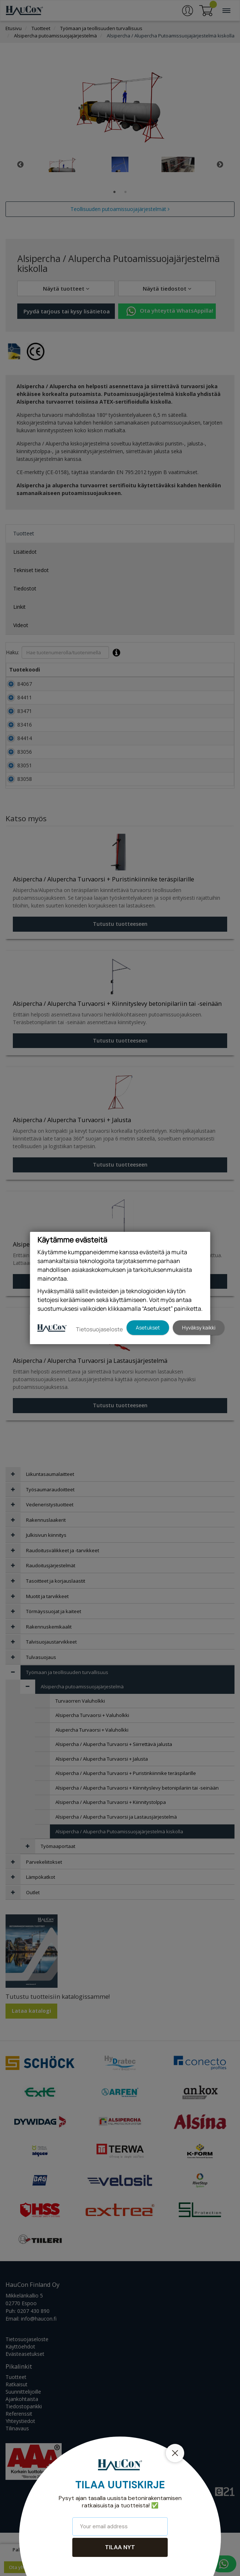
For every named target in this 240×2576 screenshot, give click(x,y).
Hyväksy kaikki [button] (198, 1327)
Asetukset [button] (148, 1327)
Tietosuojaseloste (99, 1329)
